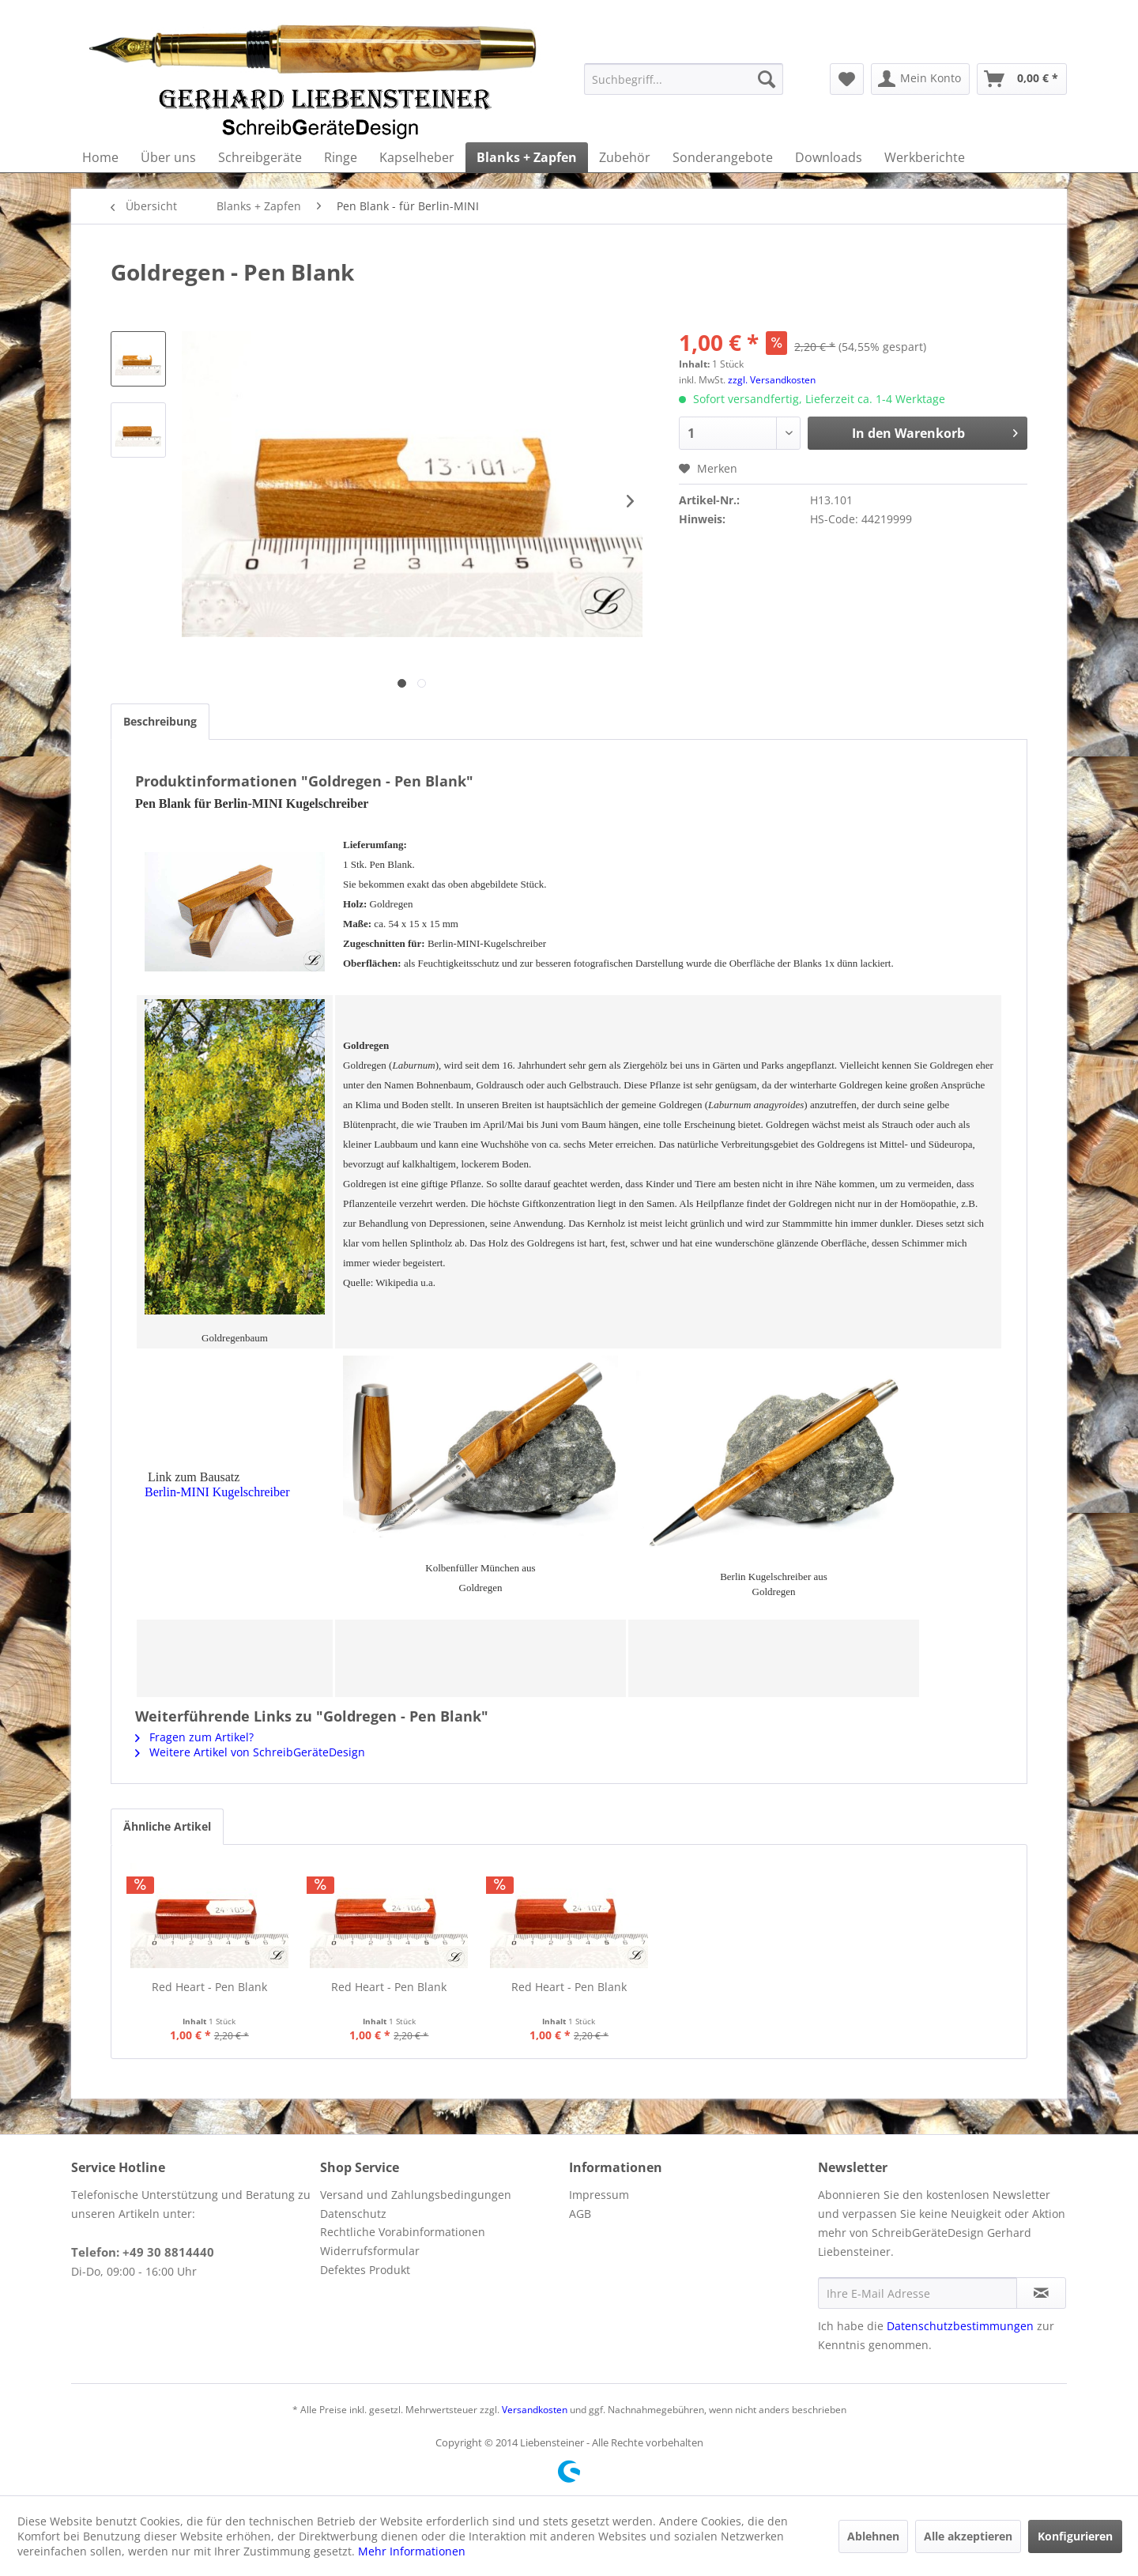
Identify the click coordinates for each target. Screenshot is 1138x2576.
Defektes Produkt (365, 2269)
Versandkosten (534, 2409)
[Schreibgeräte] (260, 157)
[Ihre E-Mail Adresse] (917, 2293)
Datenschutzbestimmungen (960, 2325)
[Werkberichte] (924, 157)
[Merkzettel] (847, 79)
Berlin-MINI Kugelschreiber (217, 1492)
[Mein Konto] (920, 79)
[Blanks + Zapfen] (526, 157)
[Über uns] (168, 157)
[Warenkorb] (1022, 79)
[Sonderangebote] (722, 157)
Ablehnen (873, 2536)
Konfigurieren (1075, 2536)
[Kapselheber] (416, 157)
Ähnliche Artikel (167, 1826)
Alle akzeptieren (968, 2536)
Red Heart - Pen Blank (209, 1986)
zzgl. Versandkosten (772, 380)
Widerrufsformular (370, 2250)
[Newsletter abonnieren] (1041, 2293)
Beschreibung (160, 721)
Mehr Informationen (411, 2551)
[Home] (100, 157)
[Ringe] (340, 157)
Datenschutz (353, 2213)
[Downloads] (828, 157)
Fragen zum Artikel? (194, 1736)
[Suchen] (766, 79)
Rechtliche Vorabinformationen (402, 2231)
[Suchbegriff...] (683, 79)
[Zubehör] (624, 157)
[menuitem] (683, 79)
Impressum (599, 2194)
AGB (580, 2213)
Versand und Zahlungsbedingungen (415, 2194)
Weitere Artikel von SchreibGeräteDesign (250, 1751)
